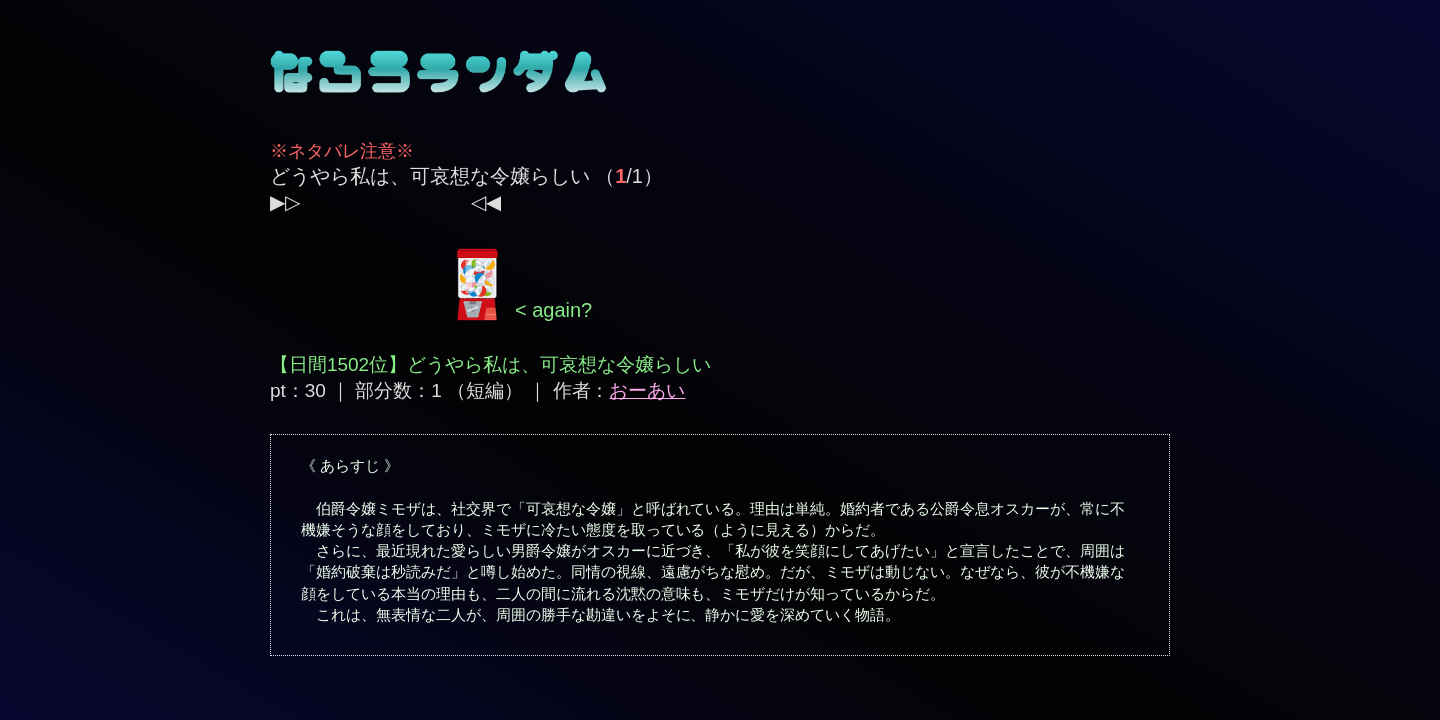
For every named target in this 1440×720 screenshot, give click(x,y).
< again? (521, 310)
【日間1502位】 (338, 364)
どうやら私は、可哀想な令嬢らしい (430, 176)
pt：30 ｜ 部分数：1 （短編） (396, 390)
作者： (619, 390)
